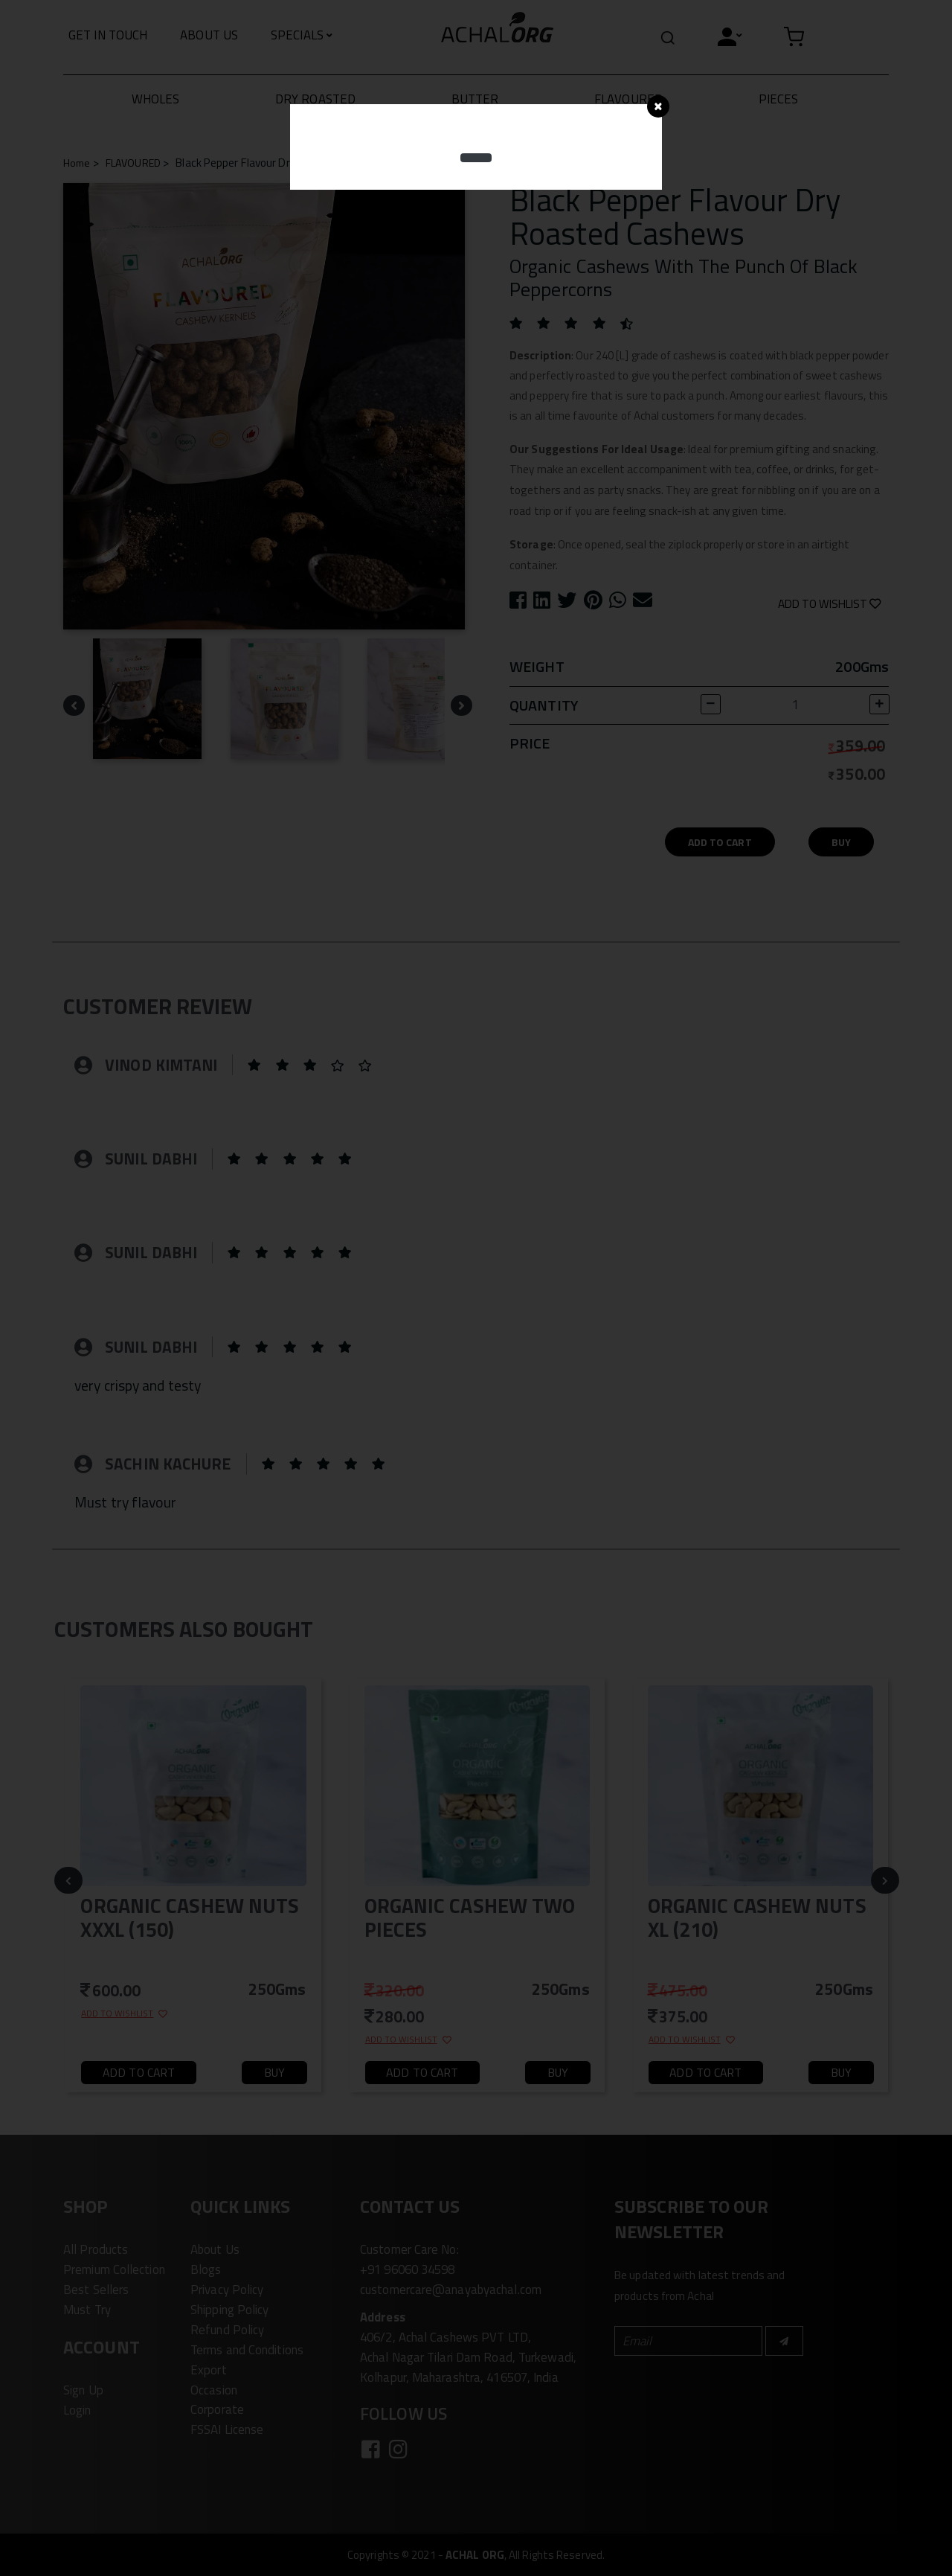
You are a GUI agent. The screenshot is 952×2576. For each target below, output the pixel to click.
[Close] (658, 106)
